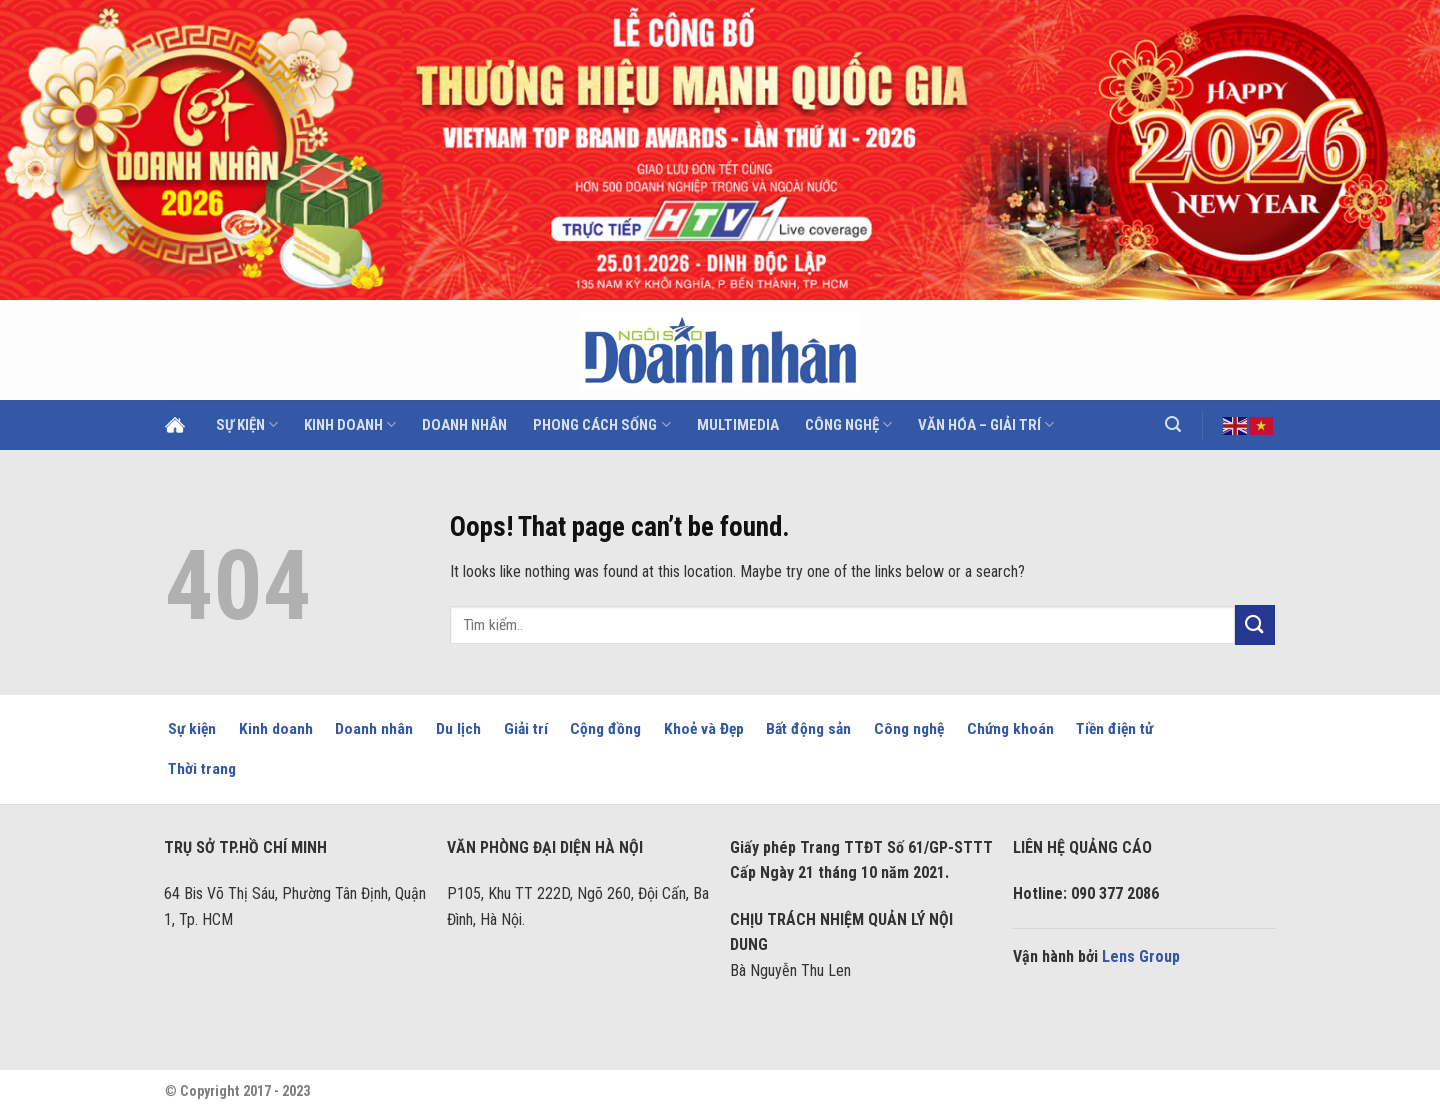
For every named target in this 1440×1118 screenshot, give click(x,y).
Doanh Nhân (464, 425)
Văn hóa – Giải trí (986, 424)
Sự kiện (247, 424)
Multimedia (738, 425)
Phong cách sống (601, 424)
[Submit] (1255, 624)
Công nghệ (848, 424)
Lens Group (1141, 956)
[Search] (1173, 424)
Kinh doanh (350, 424)
